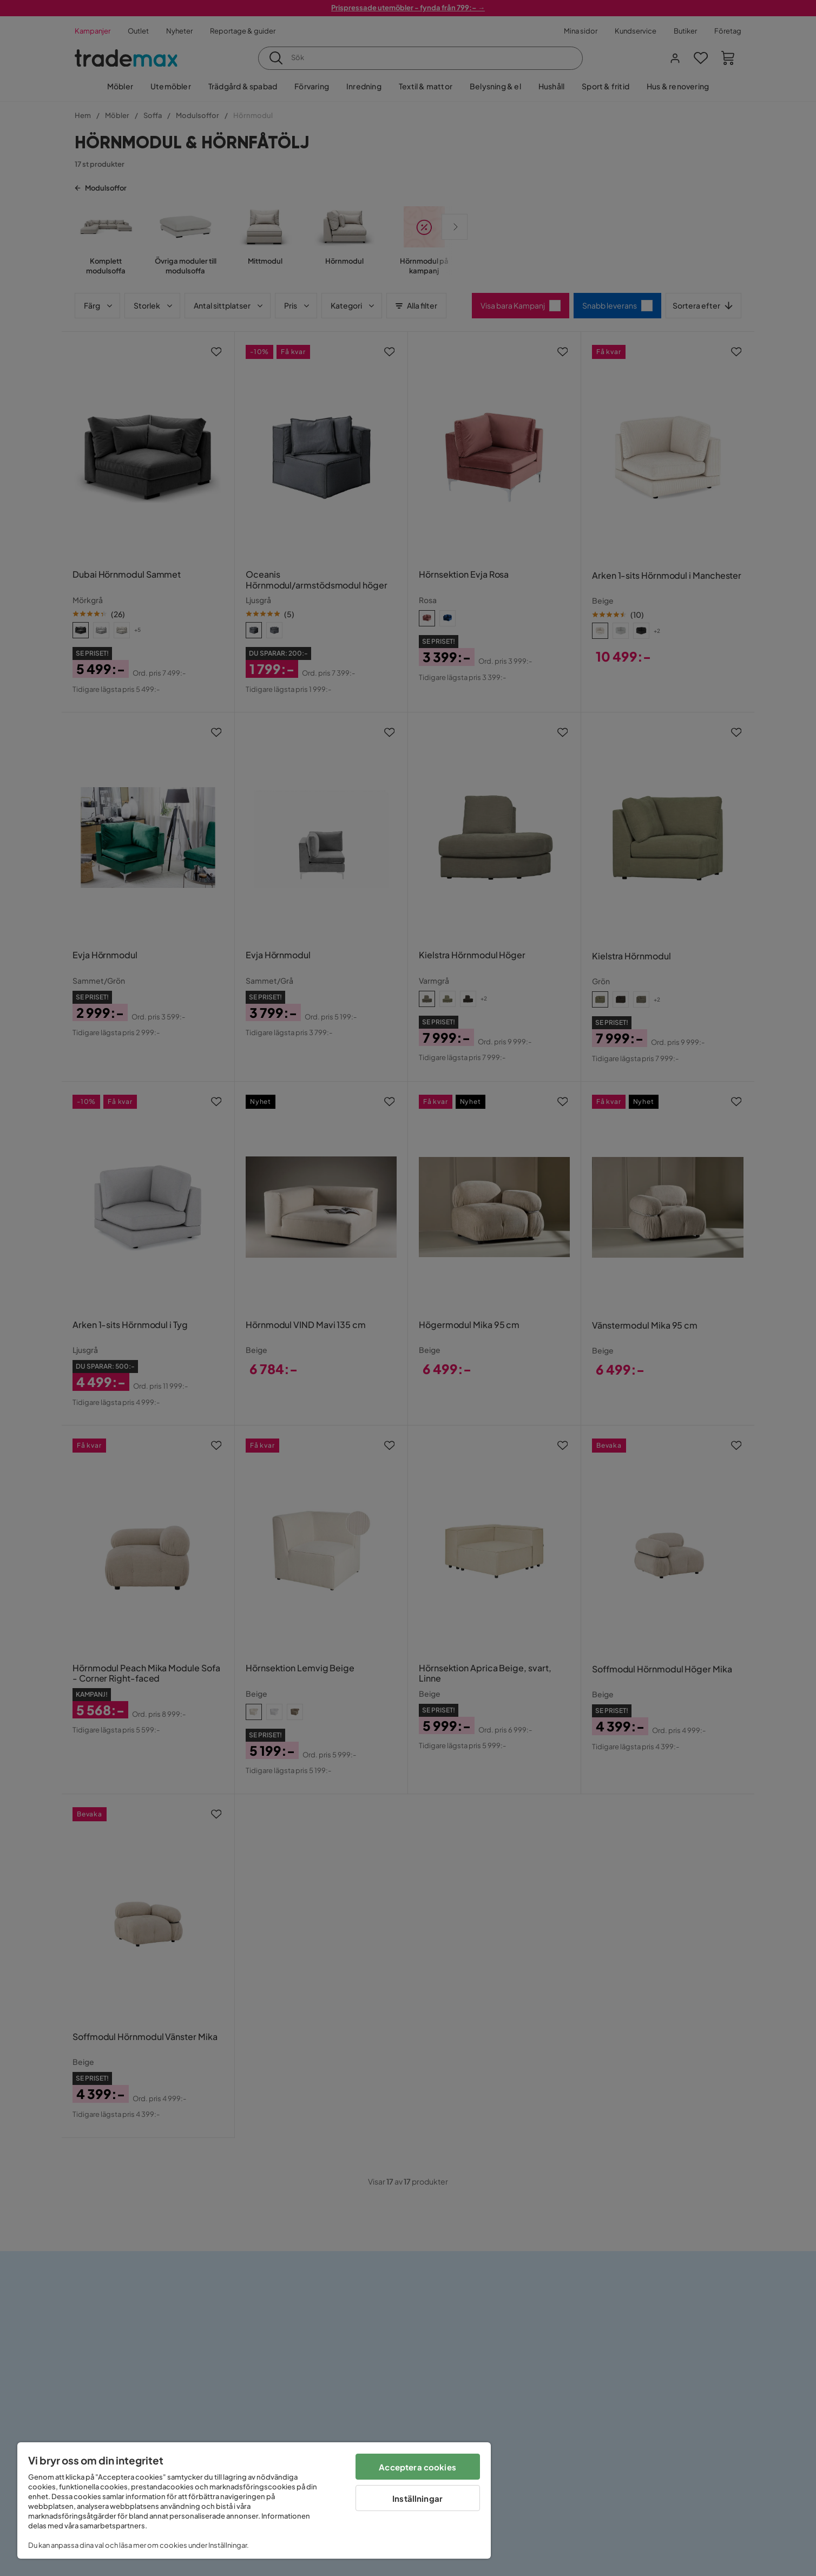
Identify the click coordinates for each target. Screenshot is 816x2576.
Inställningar (417, 2498)
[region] (254, 2500)
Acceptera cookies (417, 2467)
